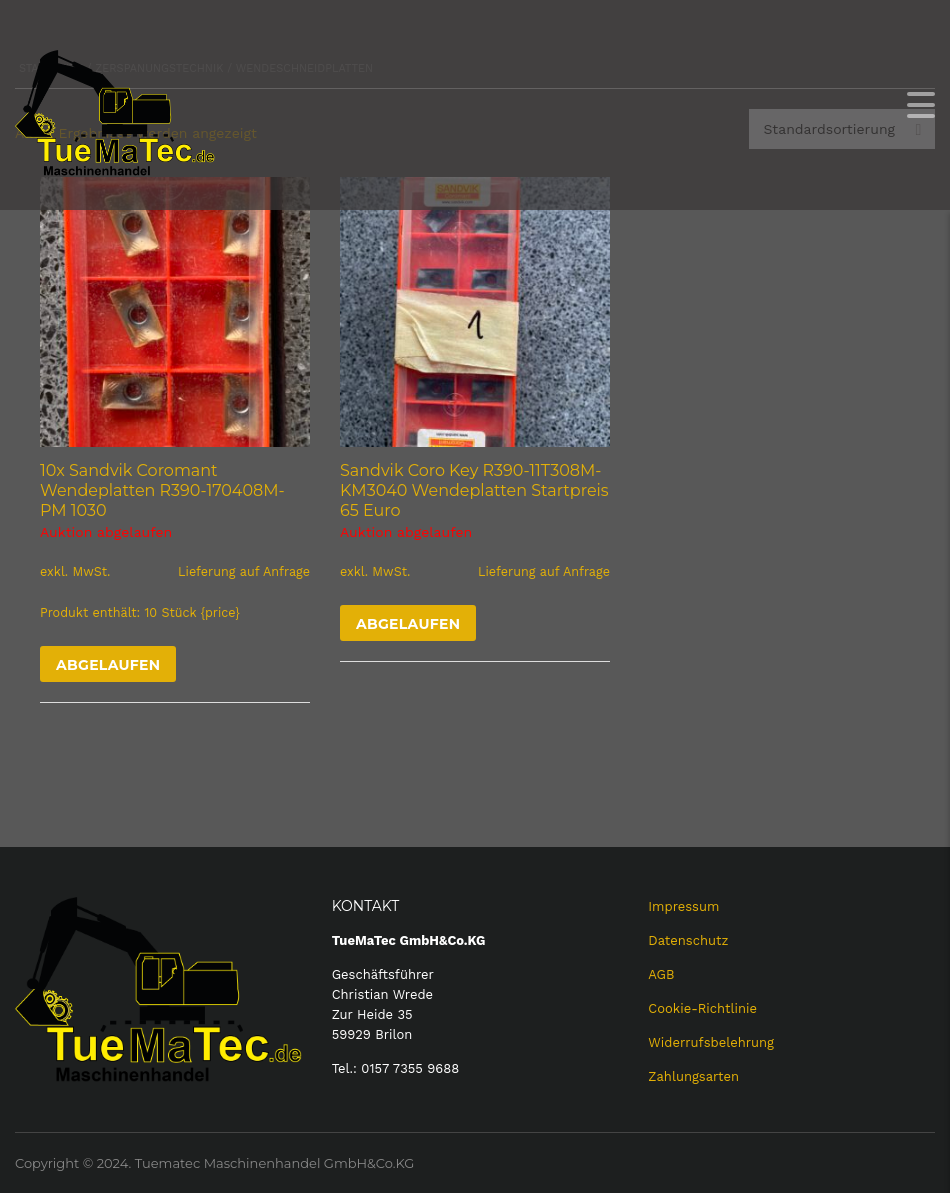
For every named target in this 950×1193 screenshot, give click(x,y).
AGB (661, 974)
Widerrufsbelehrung (711, 1042)
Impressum (683, 906)
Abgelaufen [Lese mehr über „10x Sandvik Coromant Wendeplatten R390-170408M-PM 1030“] (108, 665)
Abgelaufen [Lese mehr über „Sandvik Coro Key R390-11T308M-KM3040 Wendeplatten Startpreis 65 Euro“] (408, 624)
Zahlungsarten (693, 1076)
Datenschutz (688, 940)
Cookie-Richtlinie (702, 1008)
